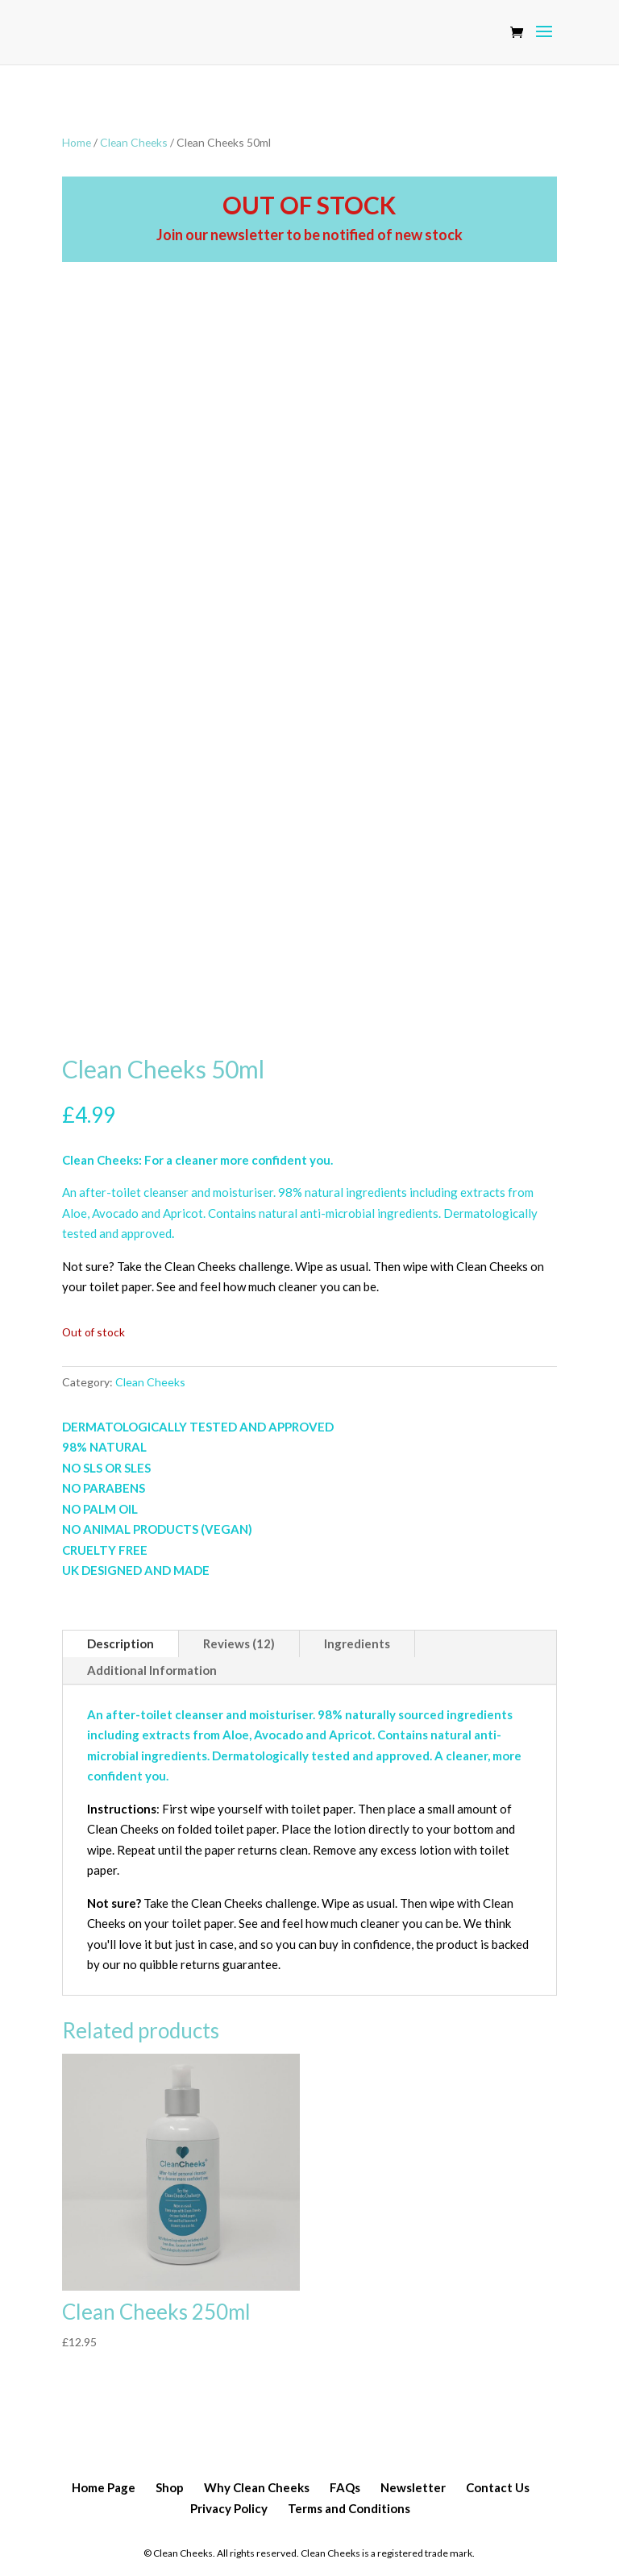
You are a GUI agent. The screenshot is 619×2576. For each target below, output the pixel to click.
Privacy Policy (229, 2508)
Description (120, 1643)
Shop (170, 2487)
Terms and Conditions (349, 2508)
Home (76, 142)
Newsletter (413, 2487)
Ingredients (357, 1643)
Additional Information (152, 1670)
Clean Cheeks (134, 142)
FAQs (345, 2487)
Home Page (103, 2487)
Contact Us (498, 2487)
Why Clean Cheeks (257, 2487)
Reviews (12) (239, 1643)
